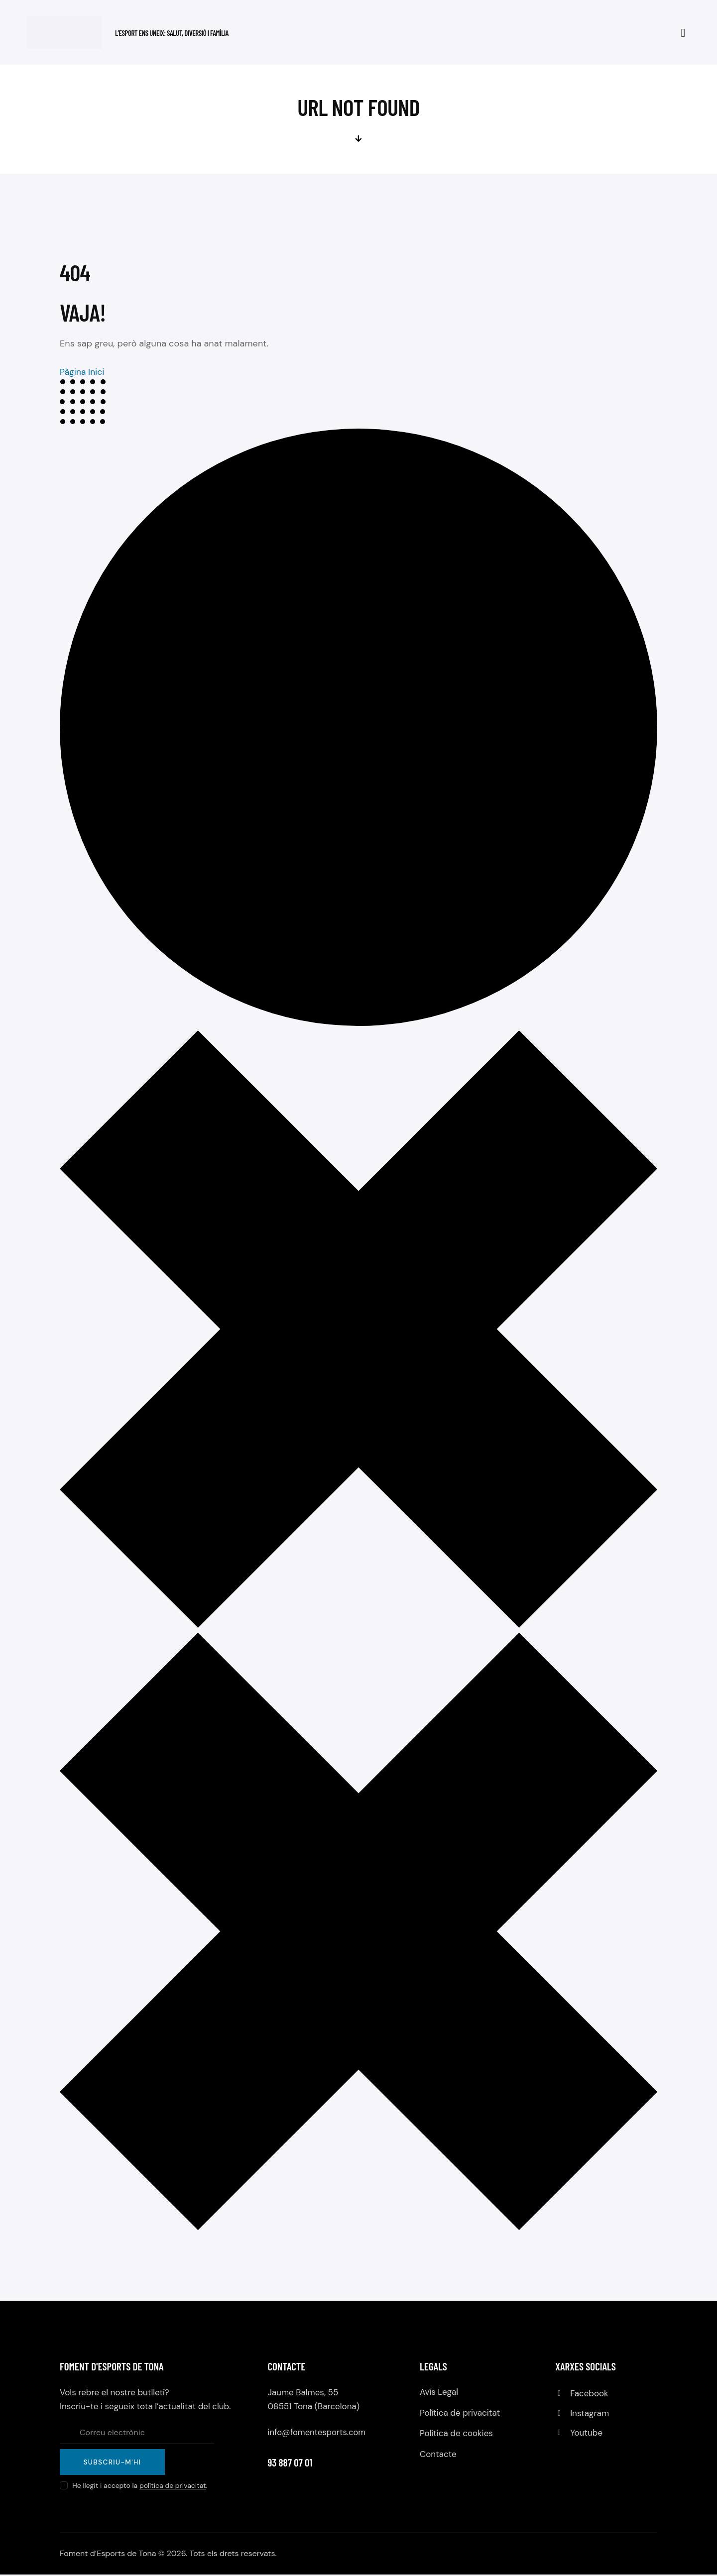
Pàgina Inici (83, 372)
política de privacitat (172, 2487)
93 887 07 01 (289, 2462)
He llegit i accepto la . (139, 2486)
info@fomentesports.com (317, 2432)
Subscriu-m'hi (114, 2462)
